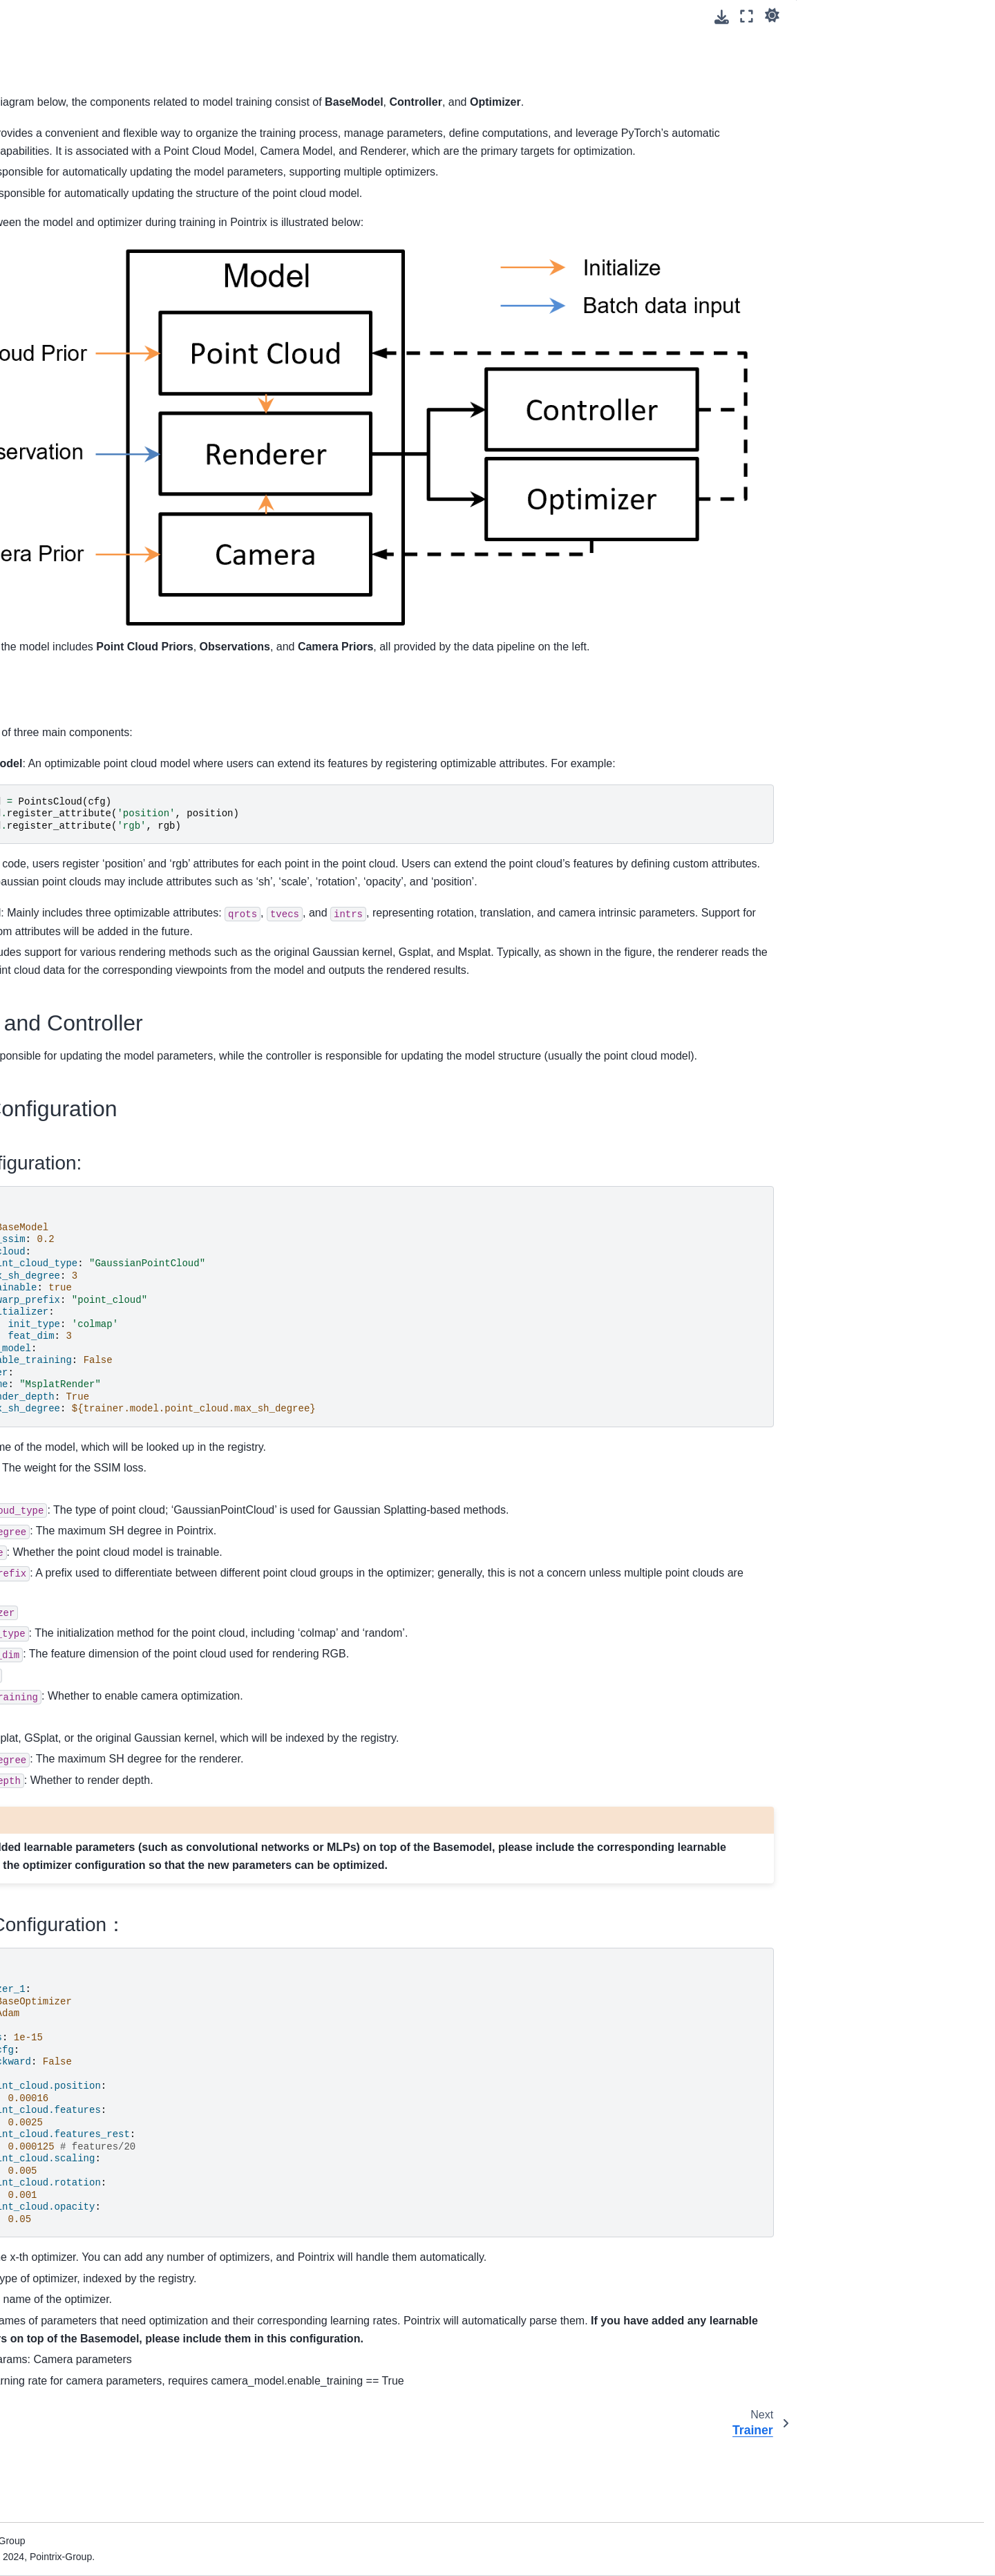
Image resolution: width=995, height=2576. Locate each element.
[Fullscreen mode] (746, 16)
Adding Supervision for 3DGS (94, 272)
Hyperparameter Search (82, 574)
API (37, 632)
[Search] (108, 92)
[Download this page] (722, 17)
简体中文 (48, 659)
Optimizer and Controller (862, 61)
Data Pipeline (58, 351)
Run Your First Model (75, 170)
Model (43, 373)
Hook (41, 418)
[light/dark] (772, 14)
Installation (53, 148)
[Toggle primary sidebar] (230, 16)
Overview (49, 330)
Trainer (44, 396)
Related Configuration (856, 80)
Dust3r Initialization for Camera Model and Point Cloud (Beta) (112, 506)
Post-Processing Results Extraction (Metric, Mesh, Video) (106, 544)
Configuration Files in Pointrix (93, 214)
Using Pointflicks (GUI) (79, 192)
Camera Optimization (75, 475)
